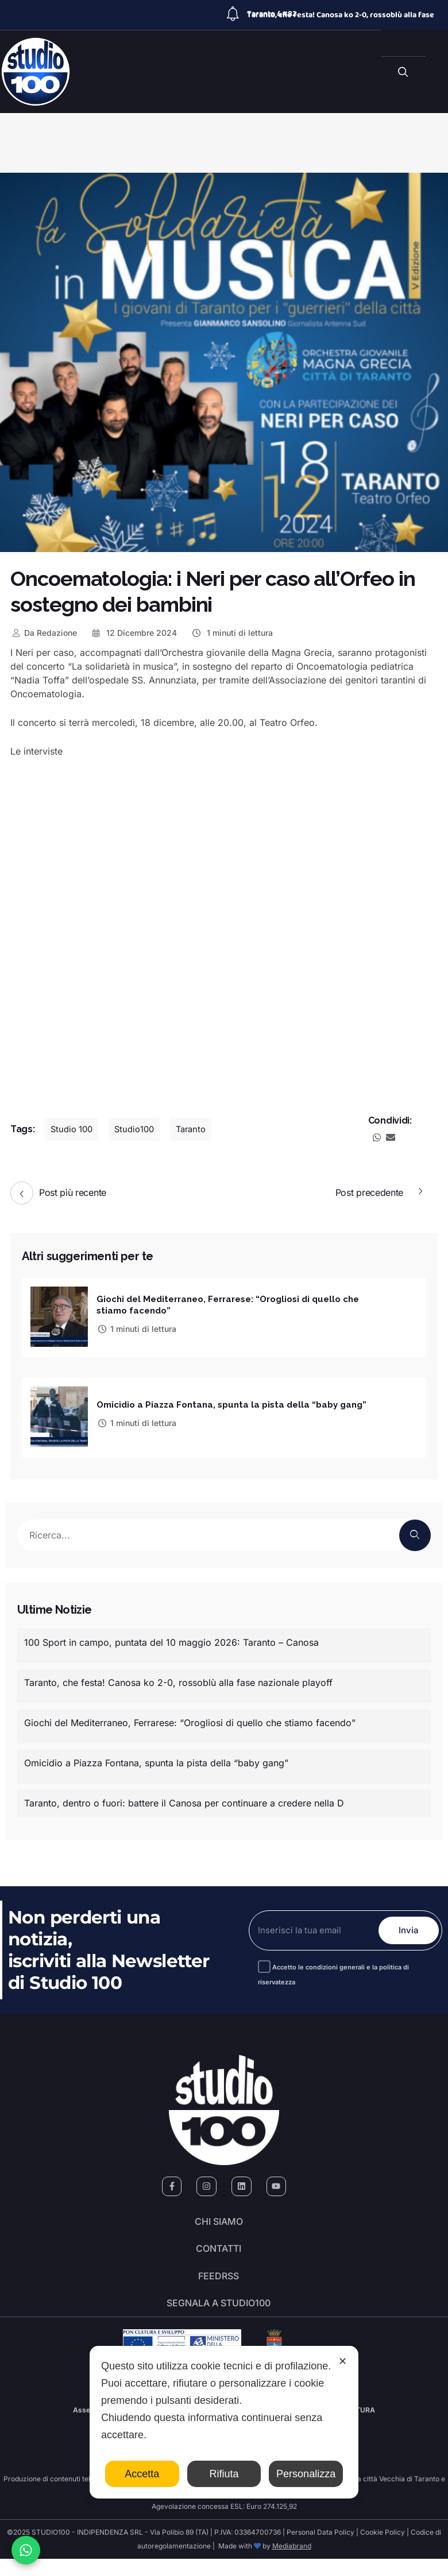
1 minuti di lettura (232, 633)
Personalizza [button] (305, 2474)
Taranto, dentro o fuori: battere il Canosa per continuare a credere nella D (184, 1799)
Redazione (43, 633)
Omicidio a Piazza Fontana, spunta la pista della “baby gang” (231, 1402)
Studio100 (139, 1129)
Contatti (218, 2253)
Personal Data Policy (320, 2549)
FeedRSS (218, 2285)
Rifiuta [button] (223, 2474)
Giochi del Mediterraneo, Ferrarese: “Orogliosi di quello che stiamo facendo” (190, 1718)
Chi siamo (219, 2221)
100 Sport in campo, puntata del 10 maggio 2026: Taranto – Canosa (171, 1638)
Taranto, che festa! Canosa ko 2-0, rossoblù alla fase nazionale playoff (178, 1678)
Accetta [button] (142, 2474)
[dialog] (224, 2422)
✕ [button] (342, 2361)
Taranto (199, 1129)
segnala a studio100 (219, 2317)
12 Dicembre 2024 (134, 633)
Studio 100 (73, 1129)
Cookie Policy (382, 2549)
